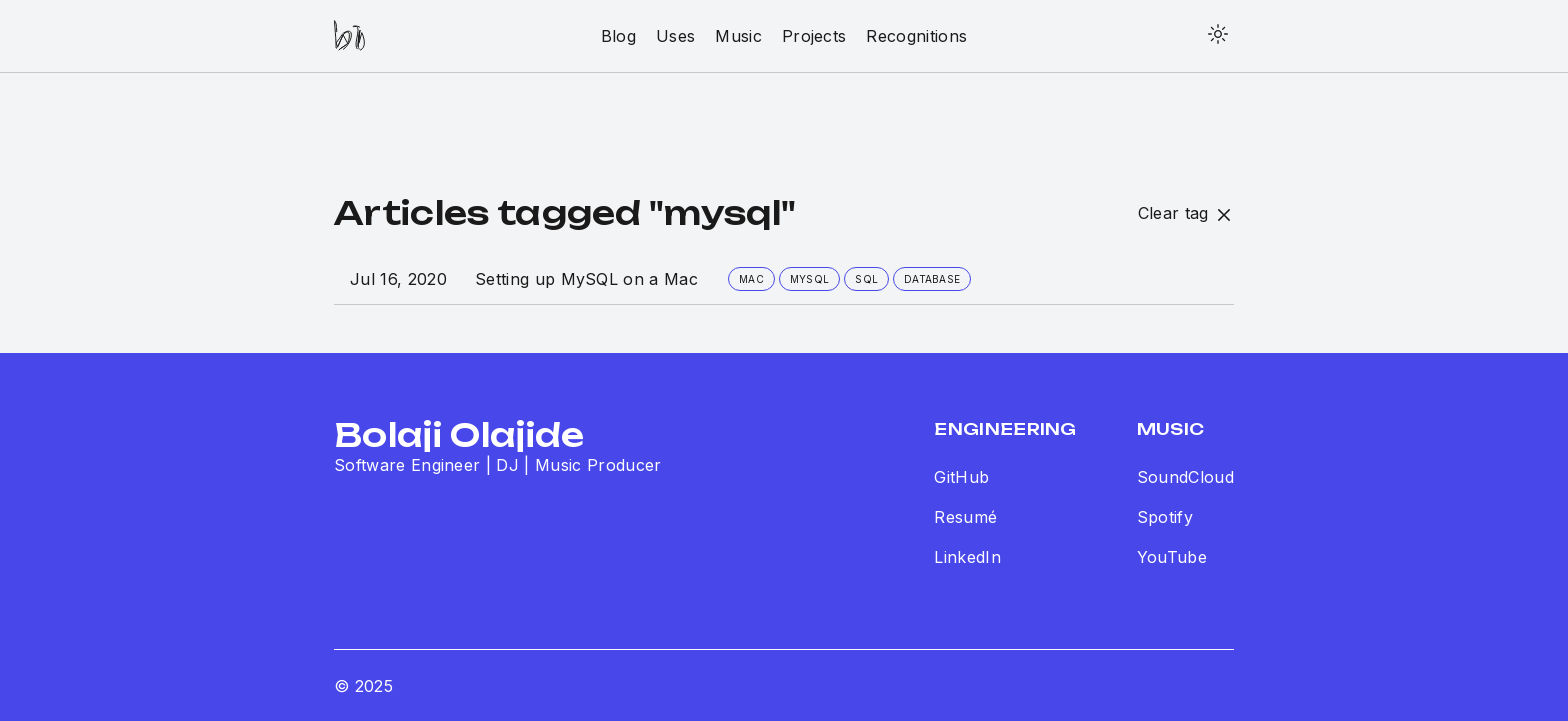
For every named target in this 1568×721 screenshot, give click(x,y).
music (738, 36)
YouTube (1172, 557)
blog (618, 36)
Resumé (965, 517)
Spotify (1165, 517)
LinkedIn (967, 557)
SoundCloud (1185, 477)
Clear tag (1186, 214)
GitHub (961, 477)
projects (814, 36)
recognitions (916, 36)
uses (675, 36)
